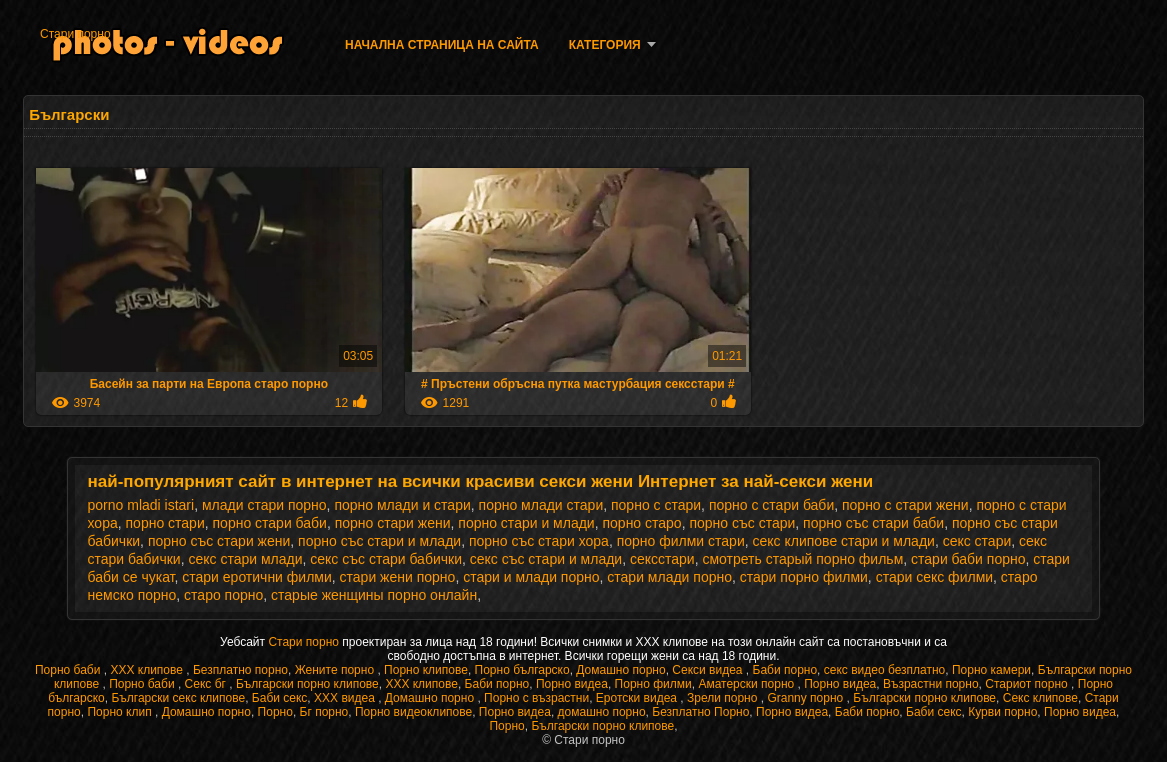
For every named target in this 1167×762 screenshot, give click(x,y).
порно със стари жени (219, 541)
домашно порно (602, 712)
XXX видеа (346, 698)
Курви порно (1002, 712)
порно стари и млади (526, 523)
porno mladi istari (141, 505)
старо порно (223, 595)
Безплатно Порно (700, 712)
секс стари (977, 541)
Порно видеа (572, 684)
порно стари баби (270, 523)
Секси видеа (709, 670)
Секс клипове (1040, 698)
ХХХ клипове (148, 670)
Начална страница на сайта (442, 45)
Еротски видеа (638, 698)
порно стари (165, 523)
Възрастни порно (931, 684)
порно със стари (742, 523)
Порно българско (522, 670)
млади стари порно (264, 505)
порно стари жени (393, 523)
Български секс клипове (178, 698)
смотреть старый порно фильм (802, 559)
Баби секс (280, 698)
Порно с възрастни (536, 698)
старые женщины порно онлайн (374, 595)
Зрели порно (724, 698)
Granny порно (806, 698)
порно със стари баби (873, 523)
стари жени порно (398, 577)
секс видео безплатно (885, 670)
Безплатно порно (240, 670)
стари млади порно (669, 577)
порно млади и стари (402, 505)
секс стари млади (245, 559)
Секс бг (207, 684)
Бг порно (324, 712)
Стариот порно (1028, 684)
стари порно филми (804, 577)
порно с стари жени (905, 505)
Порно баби (69, 670)
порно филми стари (681, 541)
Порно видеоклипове (413, 712)
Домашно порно (620, 670)
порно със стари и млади (379, 541)
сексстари (662, 559)
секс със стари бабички (386, 559)
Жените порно (336, 670)
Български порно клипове (307, 684)
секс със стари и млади (546, 559)
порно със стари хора (539, 541)
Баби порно (785, 670)
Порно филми (653, 684)
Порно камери (991, 670)
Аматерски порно (747, 684)
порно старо (641, 523)
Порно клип (121, 712)
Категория (605, 45)
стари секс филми (934, 577)
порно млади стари (541, 505)
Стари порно (75, 34)
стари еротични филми (257, 577)
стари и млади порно (531, 577)
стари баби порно (968, 559)
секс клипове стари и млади (844, 541)
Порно (275, 712)
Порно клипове (426, 670)
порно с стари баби (771, 505)
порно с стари (656, 505)
